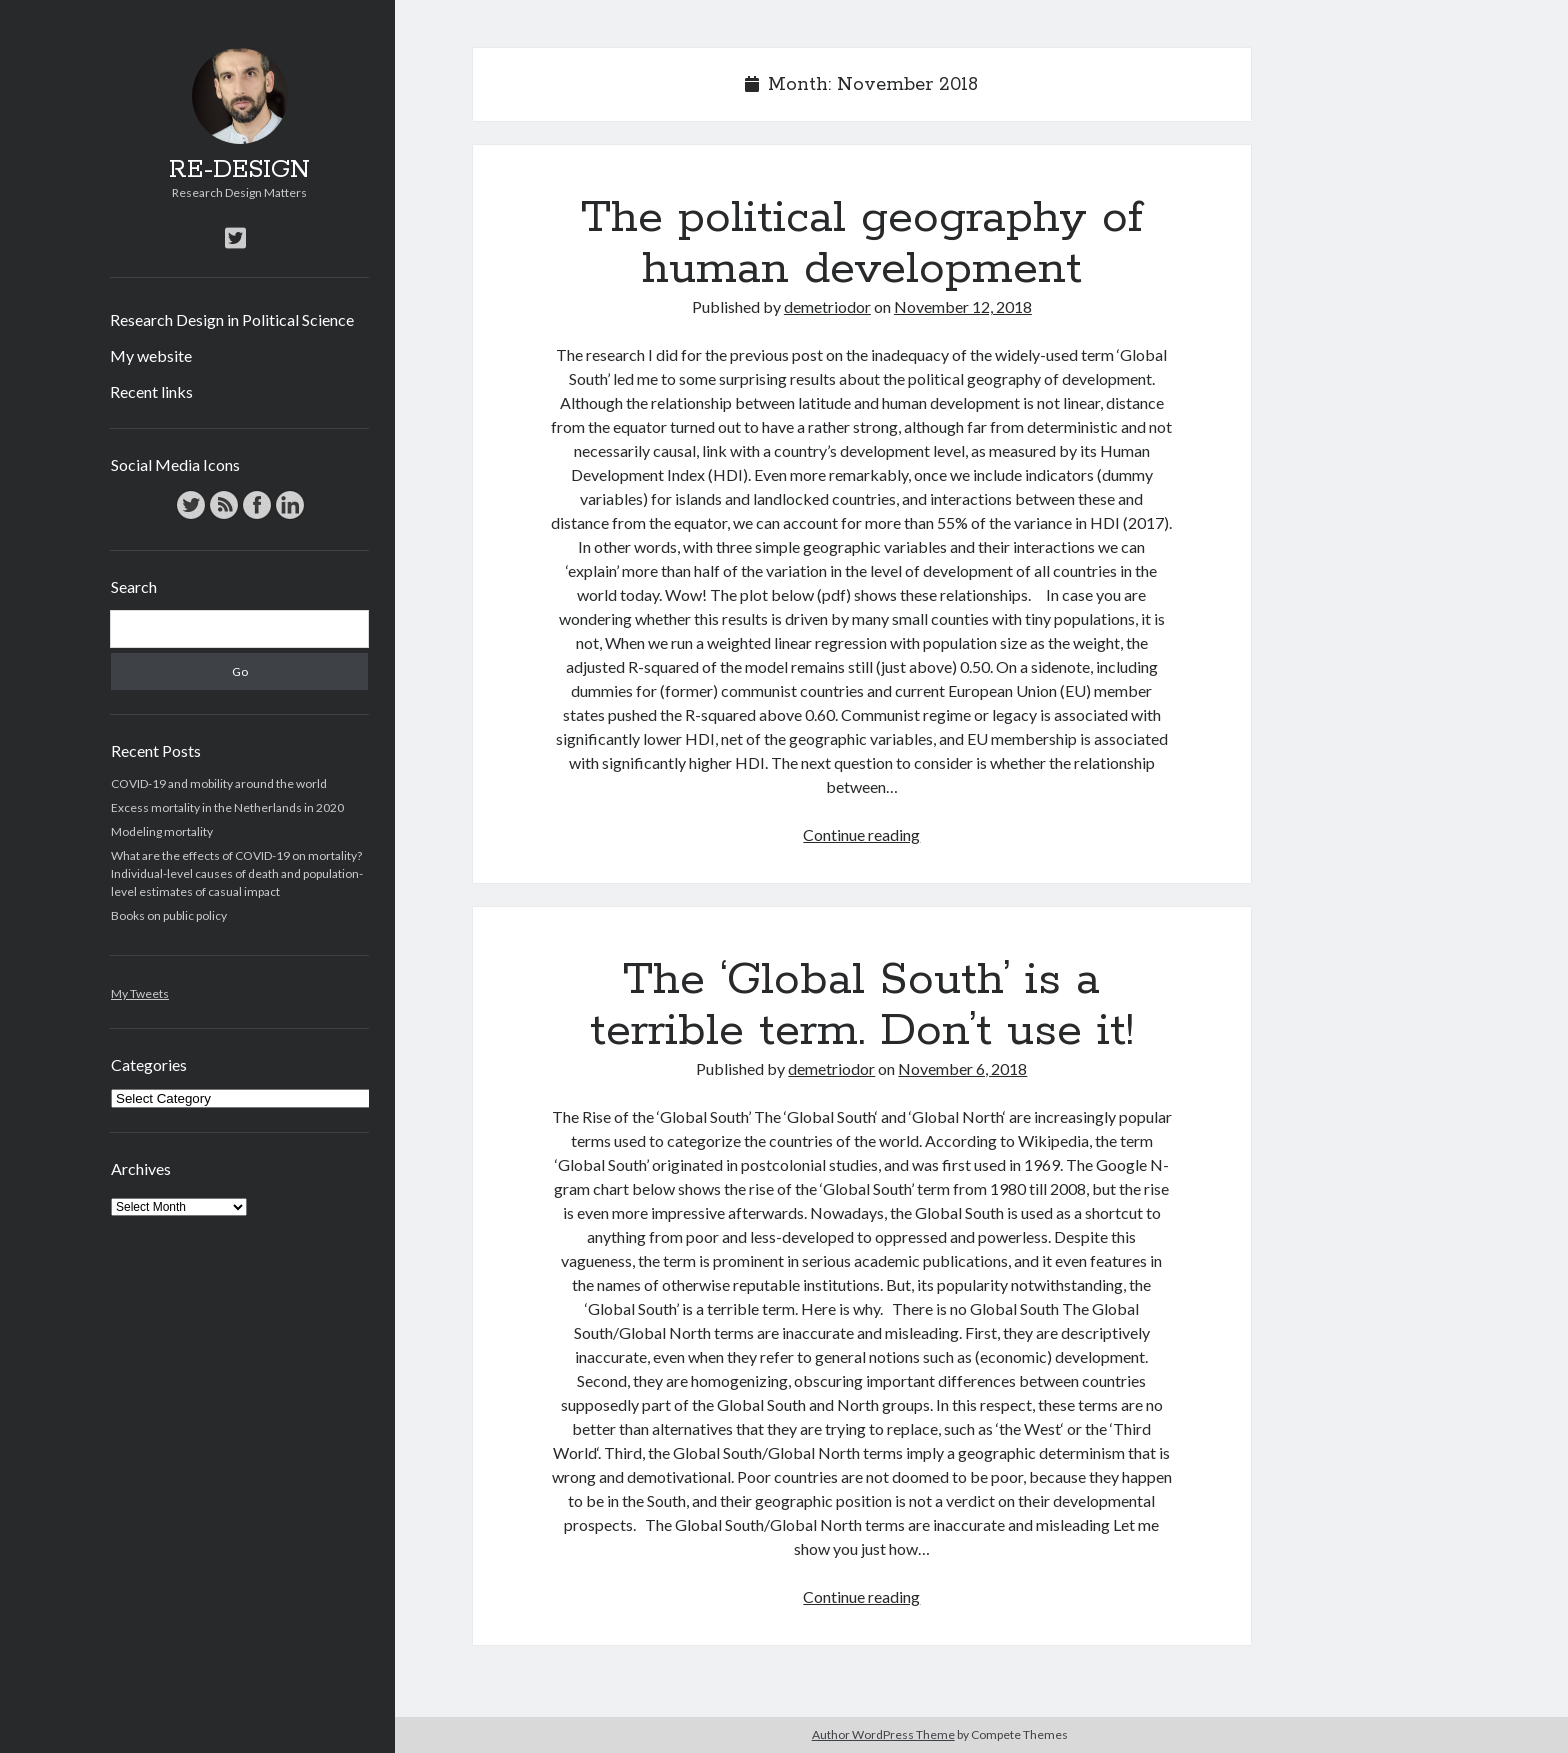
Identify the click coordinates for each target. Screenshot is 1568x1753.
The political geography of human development (862, 243)
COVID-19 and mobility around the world (219, 783)
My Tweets (140, 993)
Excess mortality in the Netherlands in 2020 (227, 807)
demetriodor (827, 306)
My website (151, 355)
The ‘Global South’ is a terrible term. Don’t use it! (862, 1005)
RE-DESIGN (239, 170)
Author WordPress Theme (883, 1734)
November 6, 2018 (962, 1068)
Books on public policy (169, 915)
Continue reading (861, 834)
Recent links (151, 391)
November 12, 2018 (963, 306)
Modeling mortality (162, 831)
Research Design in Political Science (232, 319)
